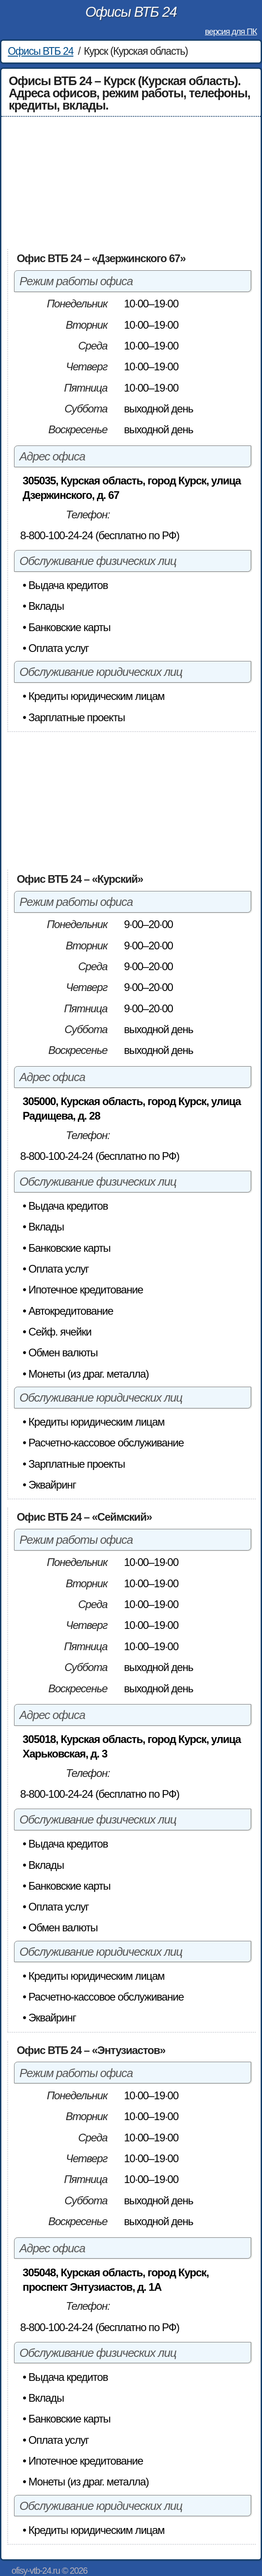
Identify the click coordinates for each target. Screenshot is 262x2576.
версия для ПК (231, 31)
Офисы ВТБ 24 (131, 12)
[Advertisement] (131, 183)
